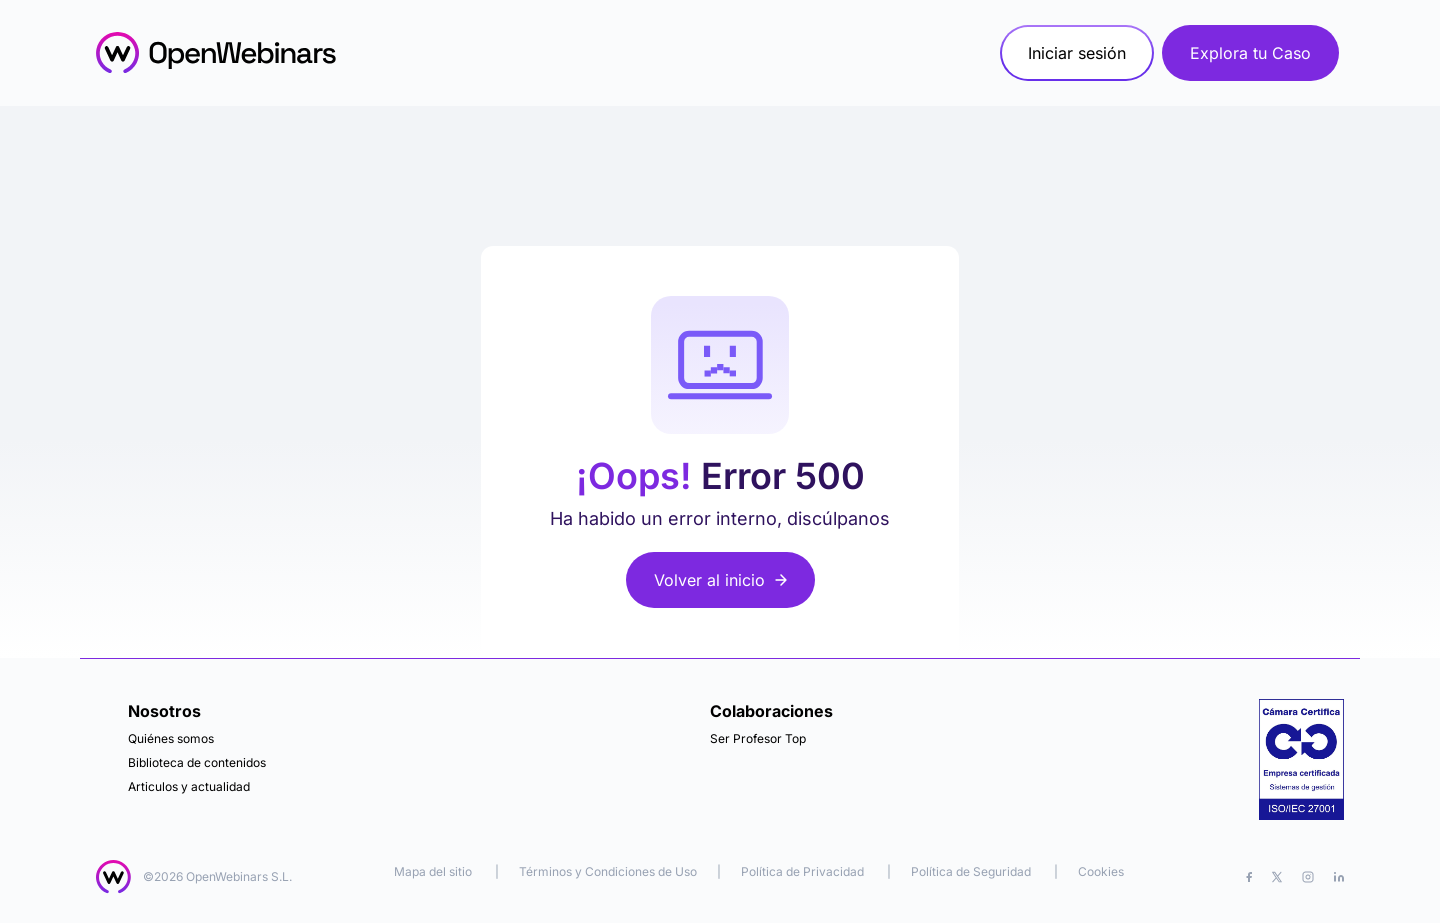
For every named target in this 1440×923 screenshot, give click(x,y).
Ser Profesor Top (758, 738)
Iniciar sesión (1077, 53)
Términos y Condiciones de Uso (608, 871)
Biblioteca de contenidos (197, 762)
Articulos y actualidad (189, 786)
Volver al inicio (720, 580)
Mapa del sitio (434, 871)
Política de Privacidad (802, 871)
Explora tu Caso (1250, 53)
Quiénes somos (171, 738)
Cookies (1101, 871)
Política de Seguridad (971, 871)
